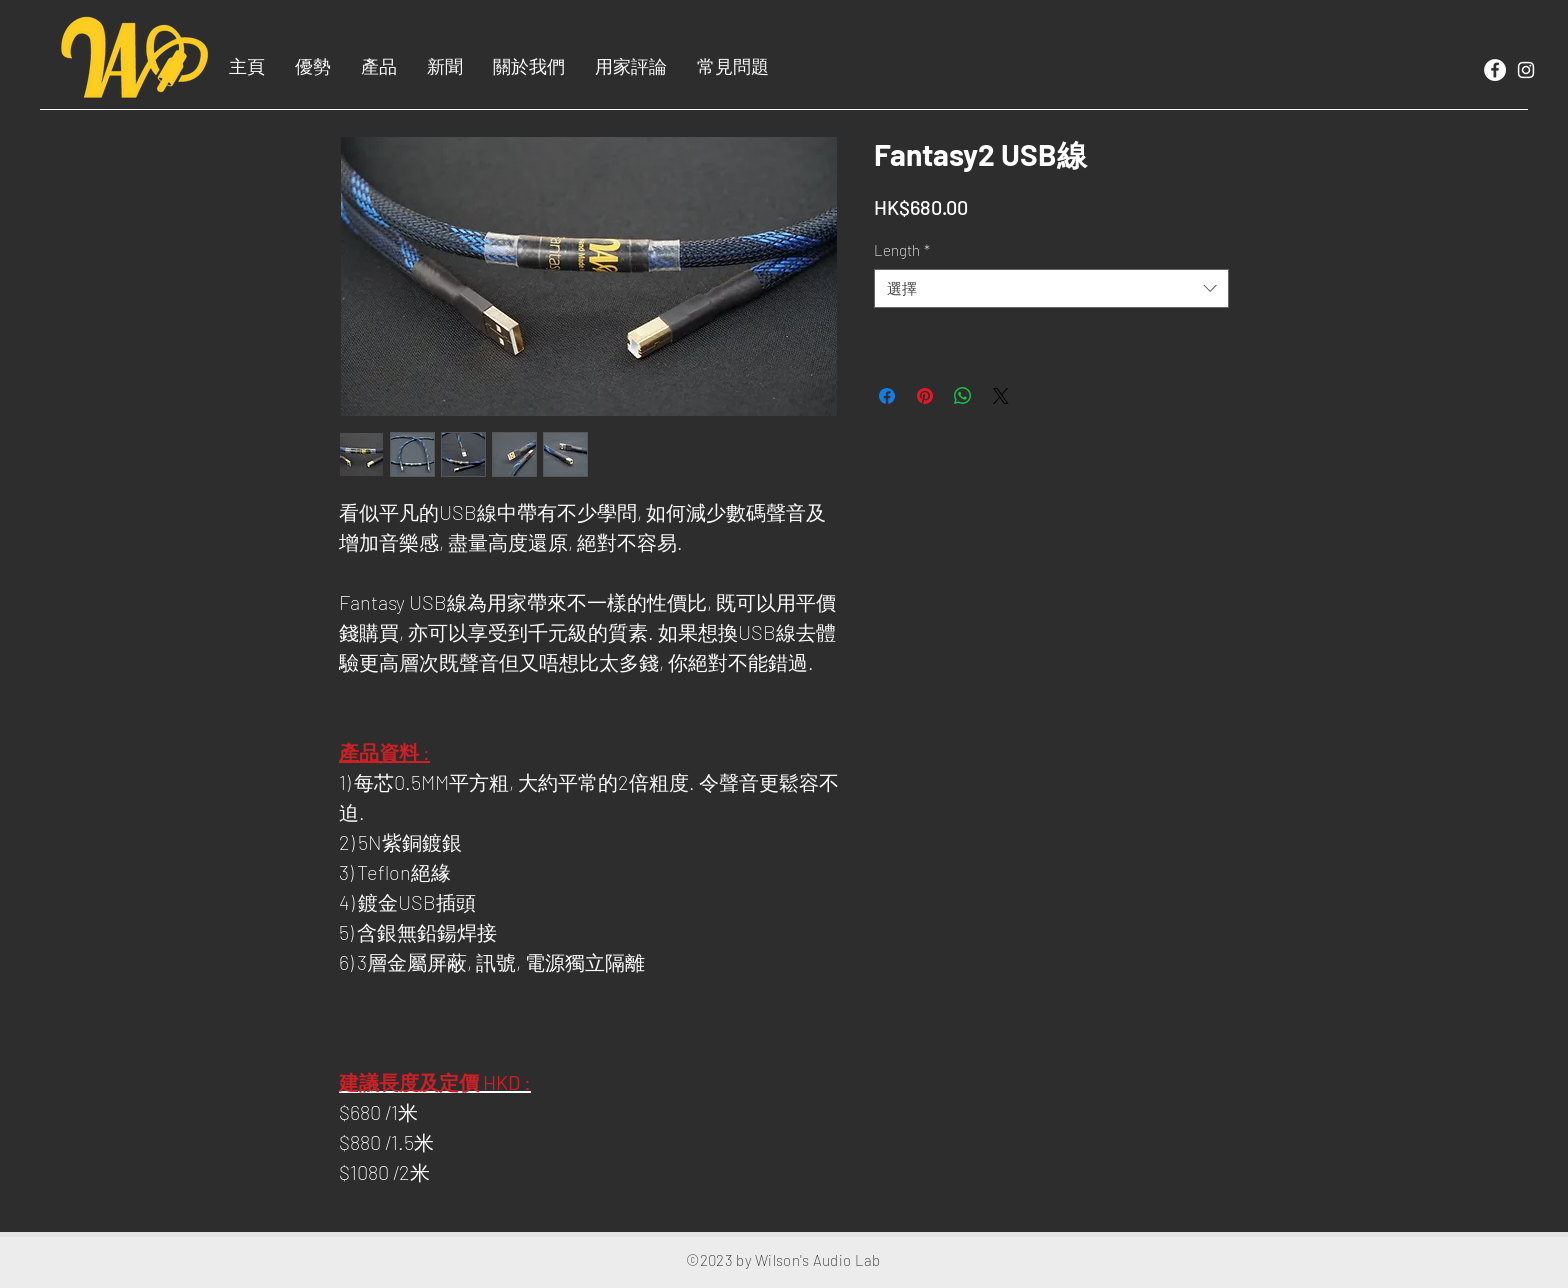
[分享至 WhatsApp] (963, 396)
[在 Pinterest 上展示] (925, 396)
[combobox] (1051, 288)
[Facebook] (1495, 70)
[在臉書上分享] (887, 396)
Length (902, 250)
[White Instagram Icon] (1526, 70)
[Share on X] (1001, 396)
